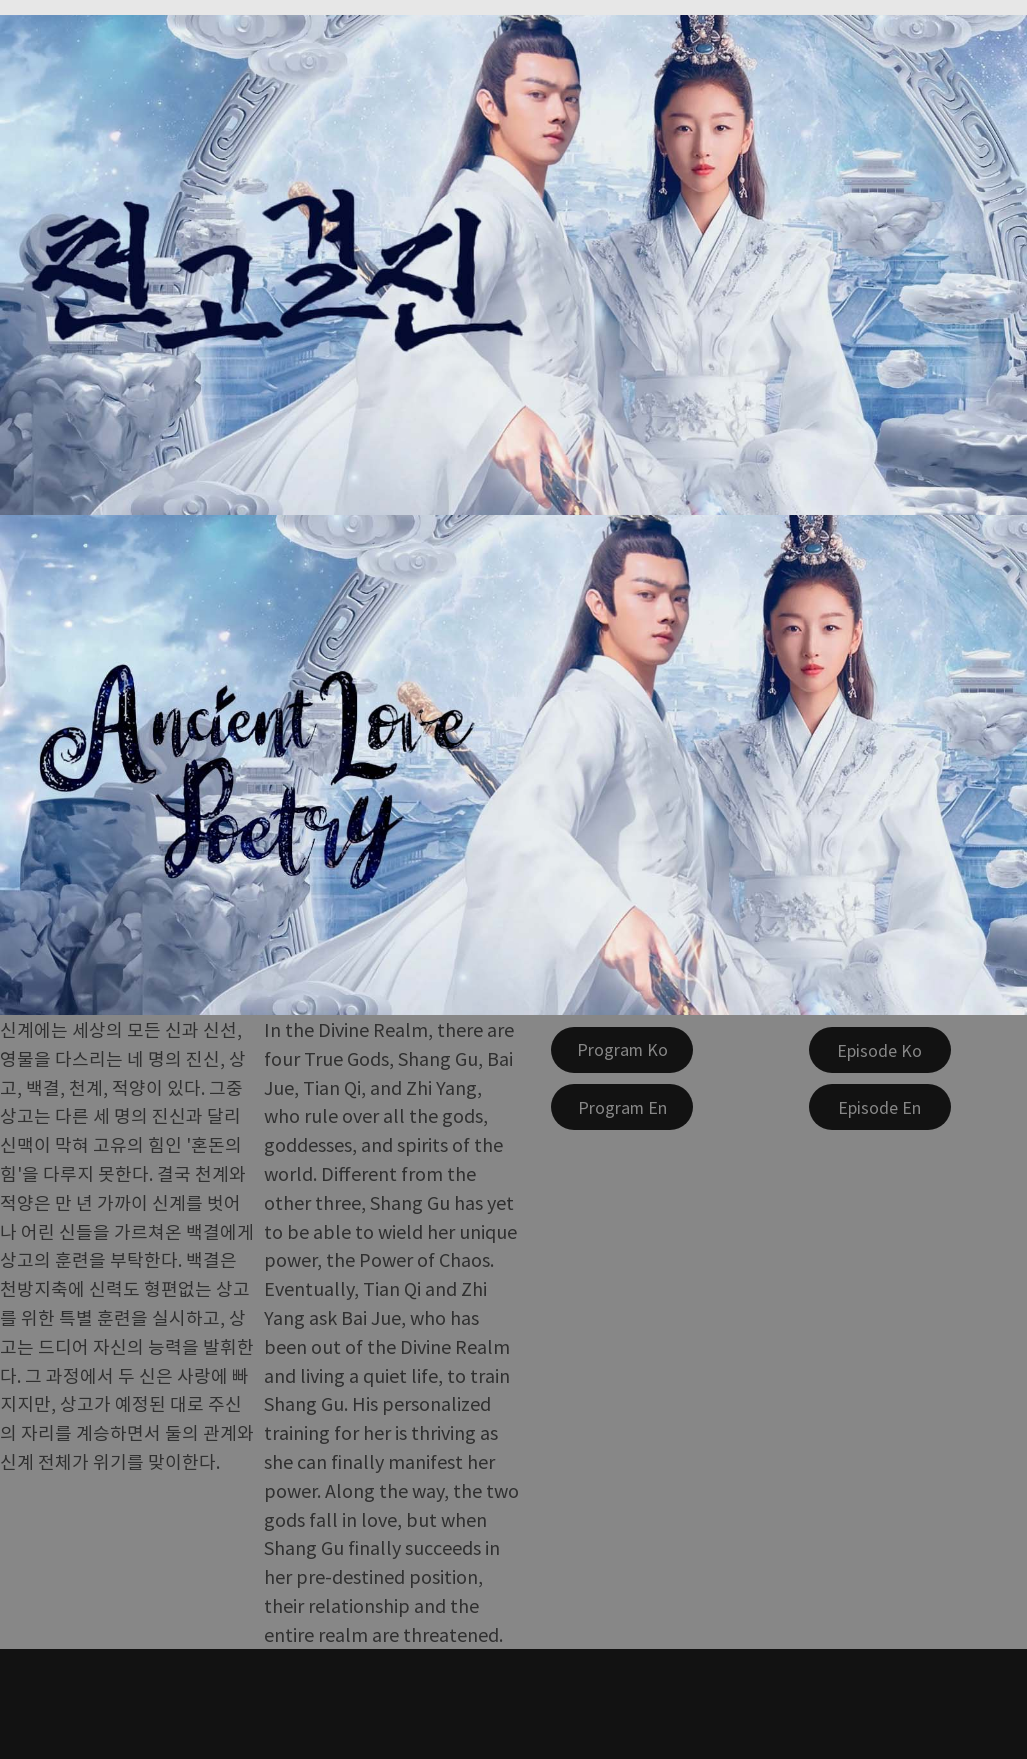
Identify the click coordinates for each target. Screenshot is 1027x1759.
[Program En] (622, 1107)
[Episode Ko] (880, 1050)
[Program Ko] (622, 1050)
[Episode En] (880, 1107)
